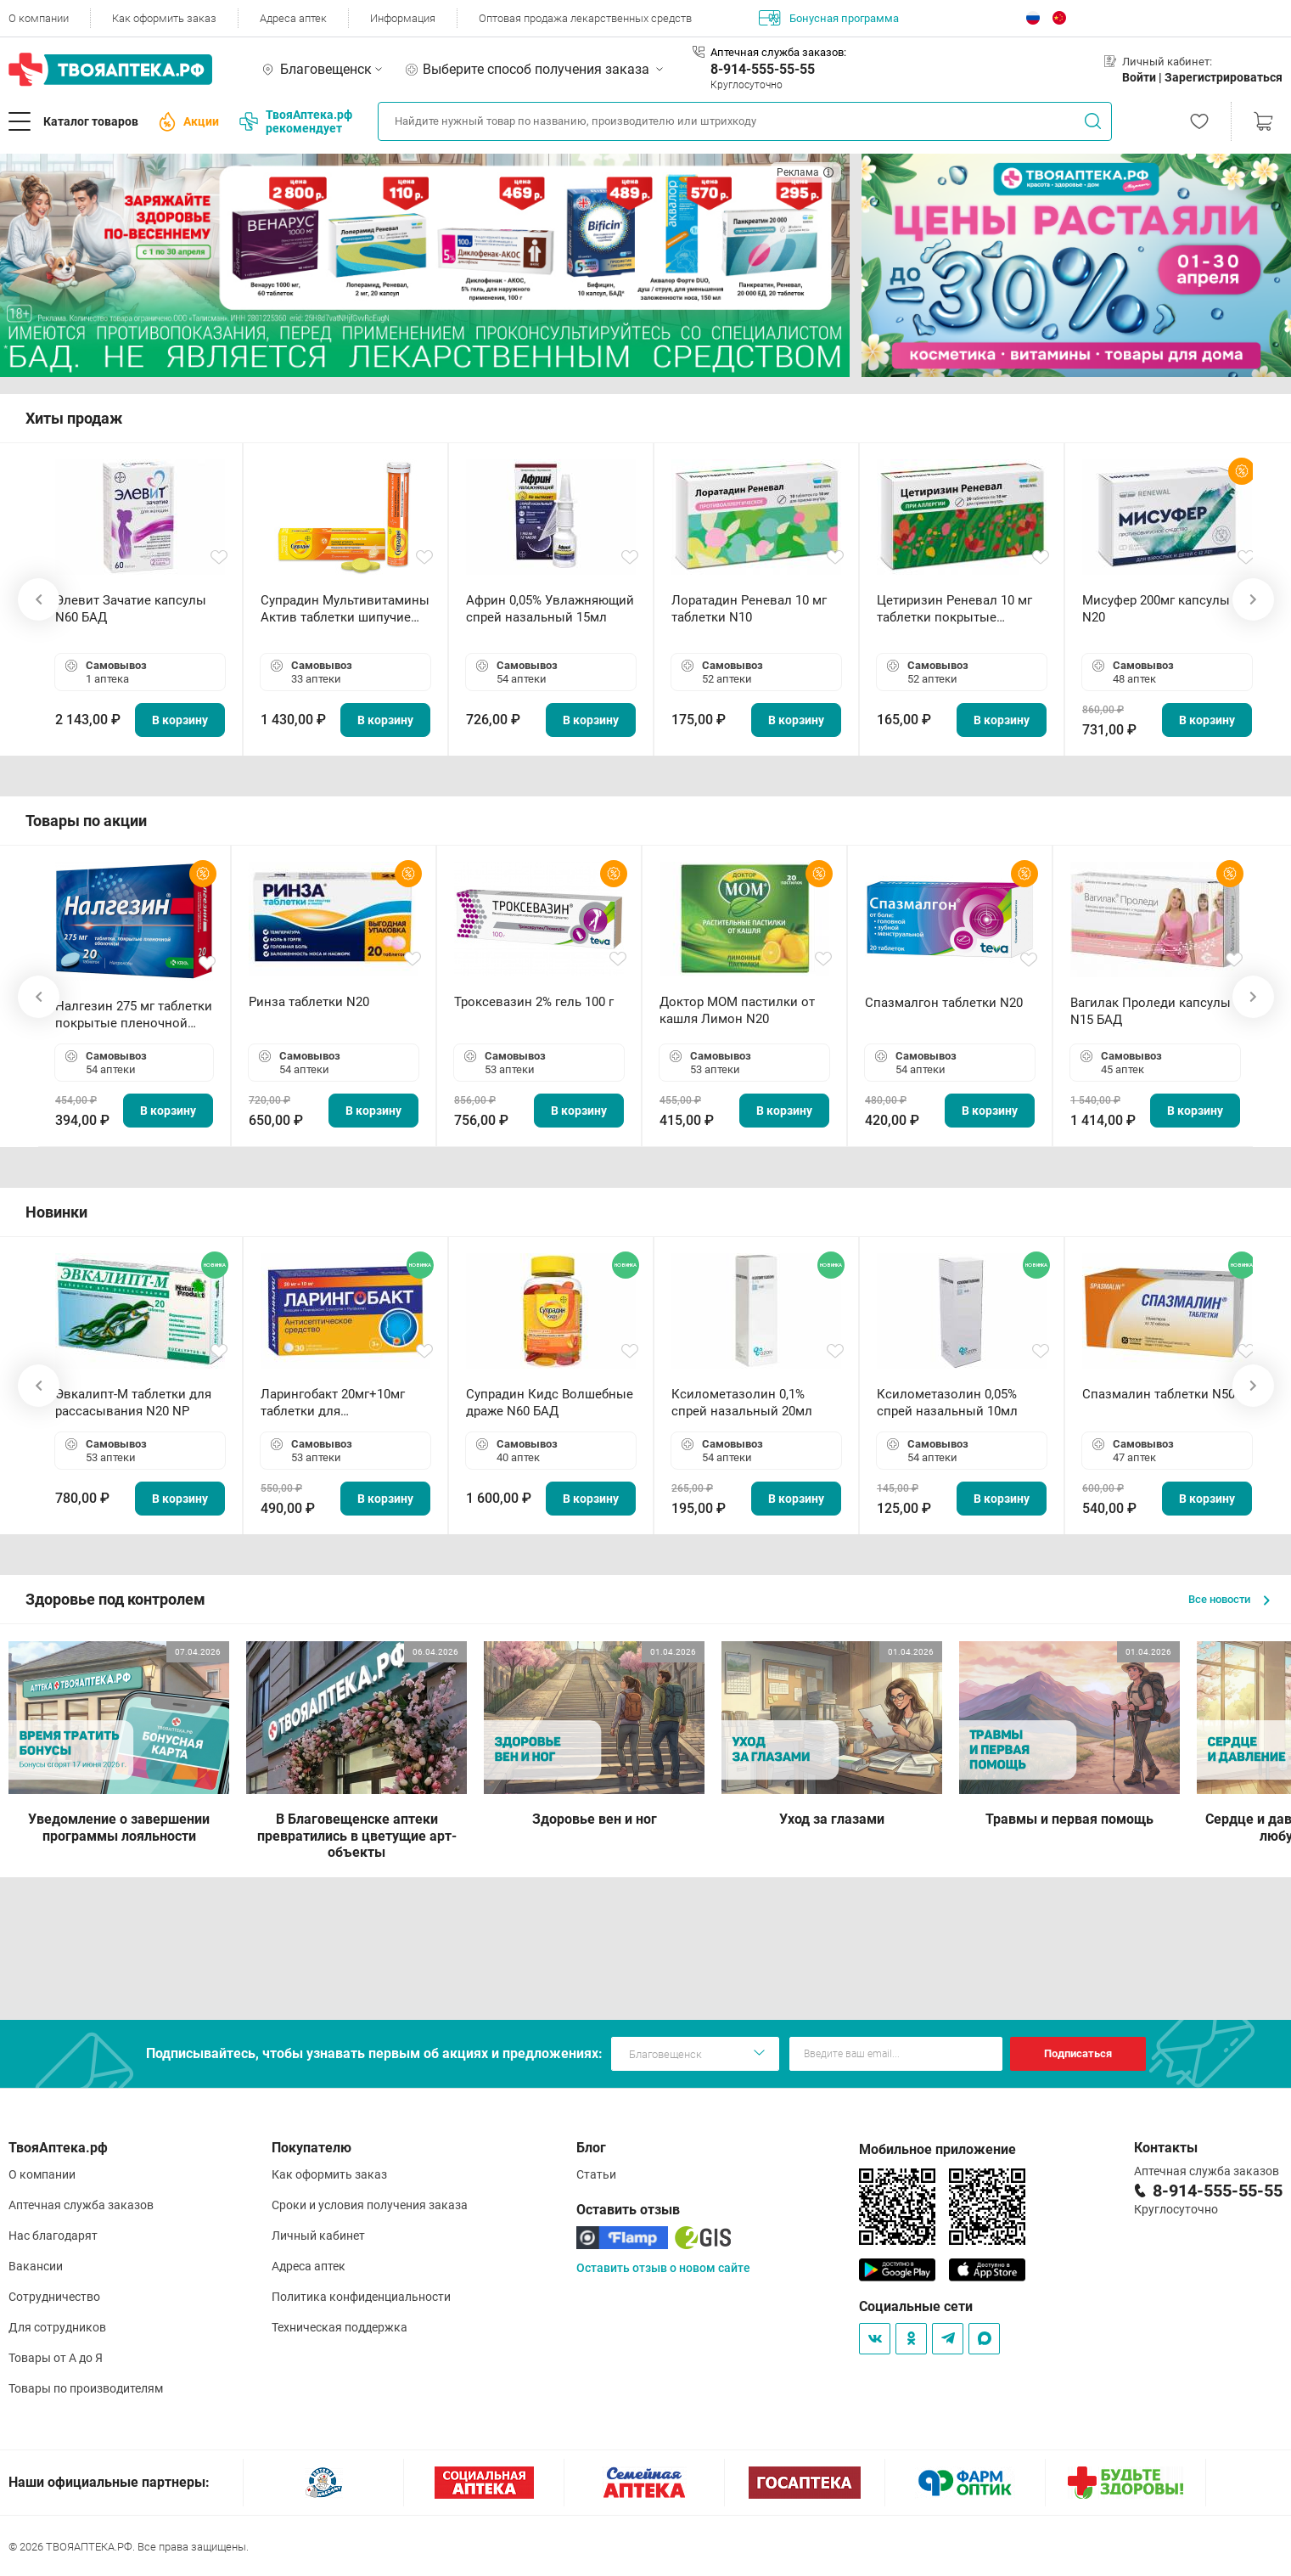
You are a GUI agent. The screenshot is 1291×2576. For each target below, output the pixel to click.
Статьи (596, 2174)
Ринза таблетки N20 (309, 1002)
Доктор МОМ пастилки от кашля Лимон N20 (737, 1010)
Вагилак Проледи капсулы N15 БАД (1150, 1011)
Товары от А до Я (55, 2358)
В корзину (180, 720)
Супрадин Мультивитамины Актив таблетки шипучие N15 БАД (345, 609)
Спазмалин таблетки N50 (1158, 1394)
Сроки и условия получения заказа (370, 2205)
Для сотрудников (57, 2327)
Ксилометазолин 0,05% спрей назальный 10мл (947, 1402)
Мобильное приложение (937, 2149)
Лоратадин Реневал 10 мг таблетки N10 (749, 609)
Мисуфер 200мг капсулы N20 (1156, 609)
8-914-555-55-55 (762, 69)
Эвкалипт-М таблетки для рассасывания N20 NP (133, 1402)
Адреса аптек (293, 18)
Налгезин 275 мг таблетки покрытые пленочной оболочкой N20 (133, 1015)
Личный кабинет (318, 2235)
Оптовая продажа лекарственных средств (585, 18)
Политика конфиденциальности (361, 2296)
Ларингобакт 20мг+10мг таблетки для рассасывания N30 (333, 1403)
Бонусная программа (829, 17)
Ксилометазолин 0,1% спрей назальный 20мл (741, 1402)
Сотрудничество (54, 2296)
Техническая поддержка (339, 2327)
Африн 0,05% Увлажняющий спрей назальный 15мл (550, 609)
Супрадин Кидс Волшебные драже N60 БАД (549, 1402)
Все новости (1229, 1599)
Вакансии (35, 2266)
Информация (402, 18)
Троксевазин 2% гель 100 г (534, 1002)
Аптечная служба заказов (81, 2205)
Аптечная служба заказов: (778, 52)
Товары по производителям (85, 2388)
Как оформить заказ (164, 18)
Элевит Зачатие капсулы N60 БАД (130, 609)
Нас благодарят (53, 2235)
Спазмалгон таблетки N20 (944, 1002)
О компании (38, 18)
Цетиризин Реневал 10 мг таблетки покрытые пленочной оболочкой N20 (958, 609)
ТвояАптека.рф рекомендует (295, 121)
